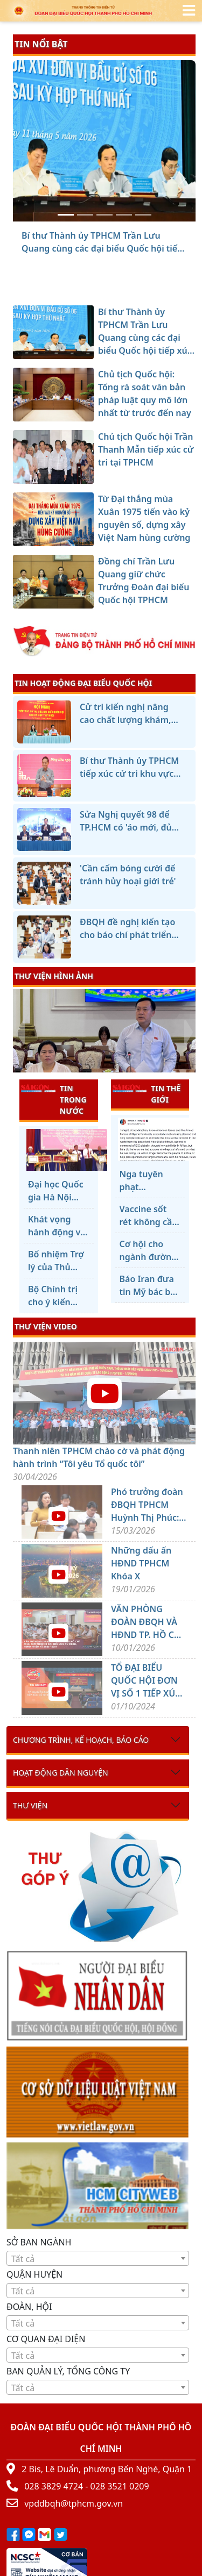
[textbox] (98, 2258)
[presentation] (20, 1032)
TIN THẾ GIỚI (147, 1094)
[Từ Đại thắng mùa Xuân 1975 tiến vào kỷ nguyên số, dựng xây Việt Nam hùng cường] (124, 215)
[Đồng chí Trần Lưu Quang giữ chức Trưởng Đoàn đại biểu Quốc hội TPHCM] (143, 215)
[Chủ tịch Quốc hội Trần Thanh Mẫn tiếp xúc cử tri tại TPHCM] (104, 215)
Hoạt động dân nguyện (60, 1773)
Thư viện (30, 1805)
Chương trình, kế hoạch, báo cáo (81, 1740)
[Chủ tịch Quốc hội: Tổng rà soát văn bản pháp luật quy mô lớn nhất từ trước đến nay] (85, 215)
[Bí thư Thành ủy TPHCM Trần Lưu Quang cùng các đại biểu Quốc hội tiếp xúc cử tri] (66, 215)
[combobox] (97, 2258)
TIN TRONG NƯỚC (54, 1099)
